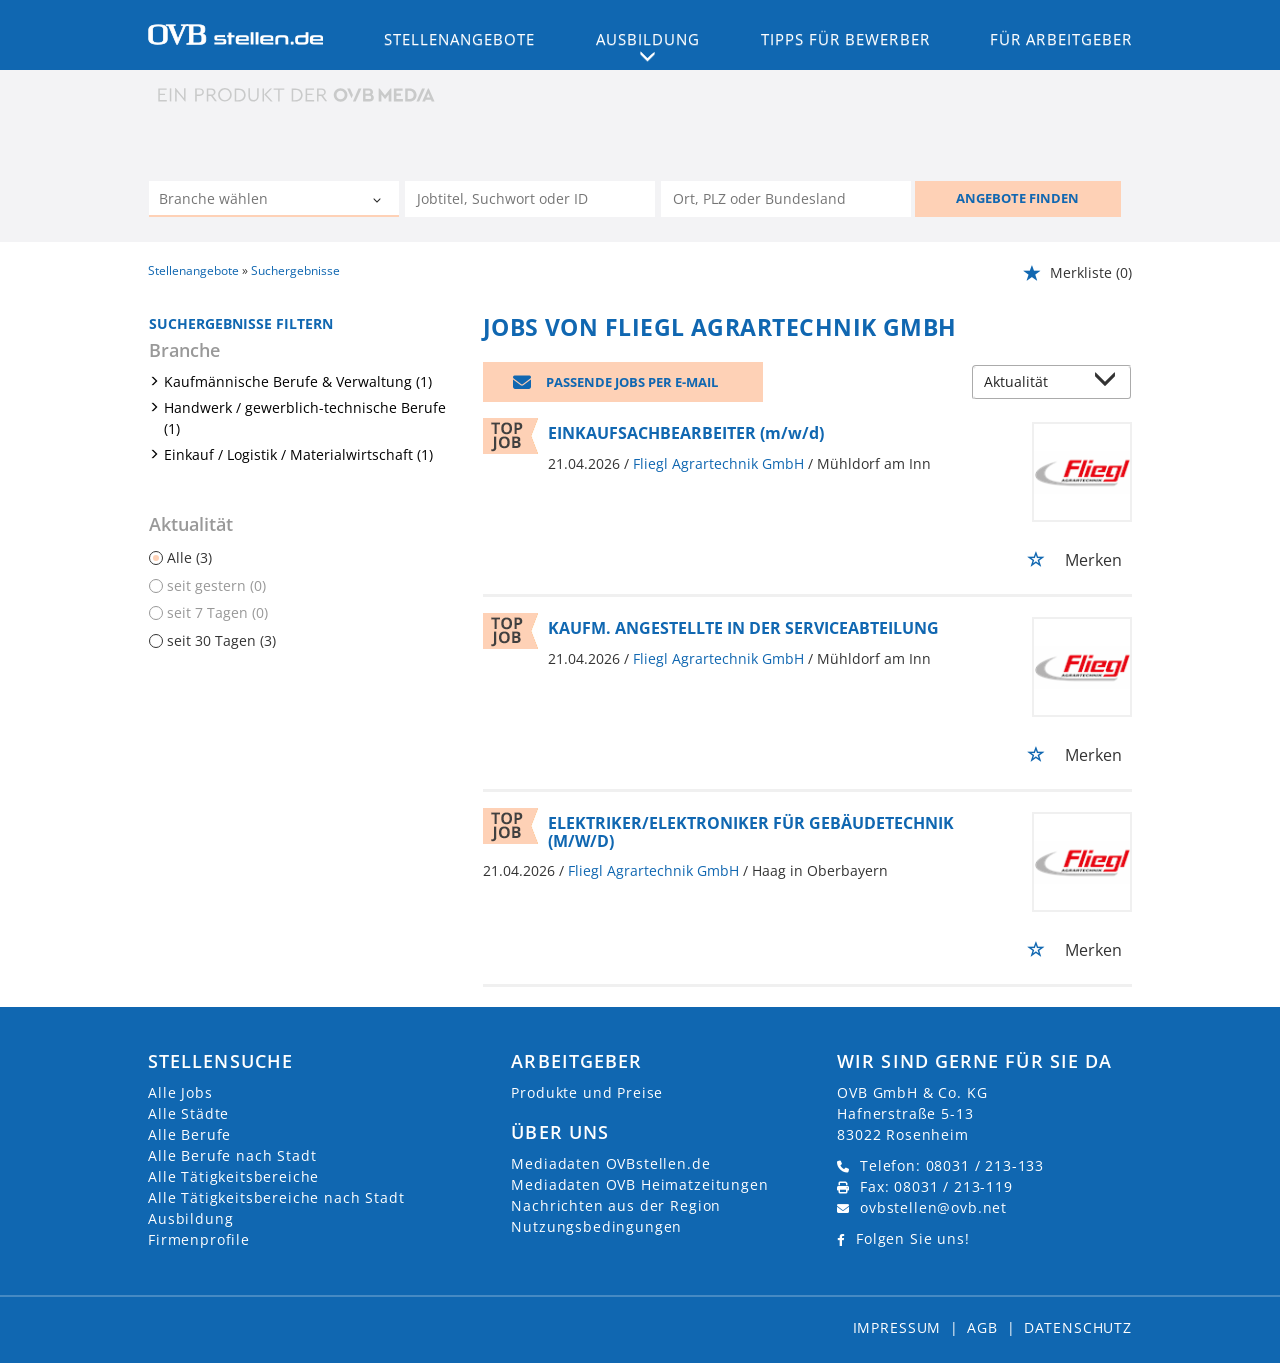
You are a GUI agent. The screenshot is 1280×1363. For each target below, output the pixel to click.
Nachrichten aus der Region (616, 1205)
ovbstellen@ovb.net (933, 1207)
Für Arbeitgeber (1061, 39)
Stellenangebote (460, 39)
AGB (982, 1327)
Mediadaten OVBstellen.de (610, 1163)
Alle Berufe (189, 1134)
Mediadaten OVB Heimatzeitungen (639, 1184)
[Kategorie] (254, 201)
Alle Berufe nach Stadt (232, 1155)
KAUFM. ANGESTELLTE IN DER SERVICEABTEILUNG (743, 628)
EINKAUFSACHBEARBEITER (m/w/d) (686, 433)
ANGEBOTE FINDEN (1017, 198)
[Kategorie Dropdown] (379, 201)
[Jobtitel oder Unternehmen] (530, 199)
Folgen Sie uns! (913, 1238)
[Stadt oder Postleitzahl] (786, 199)
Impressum (897, 1327)
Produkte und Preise (587, 1092)
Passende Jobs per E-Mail (632, 382)
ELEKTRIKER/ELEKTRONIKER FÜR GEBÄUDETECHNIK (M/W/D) (751, 832)
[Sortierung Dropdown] (1110, 383)
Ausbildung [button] (648, 39)
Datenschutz (1078, 1327)
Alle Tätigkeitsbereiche (233, 1176)
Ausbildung (190, 1218)
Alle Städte (188, 1113)
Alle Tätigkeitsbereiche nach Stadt (276, 1197)
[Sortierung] (1032, 383)
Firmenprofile (199, 1239)
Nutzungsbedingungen (596, 1226)
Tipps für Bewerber (845, 39)
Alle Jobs (180, 1092)
